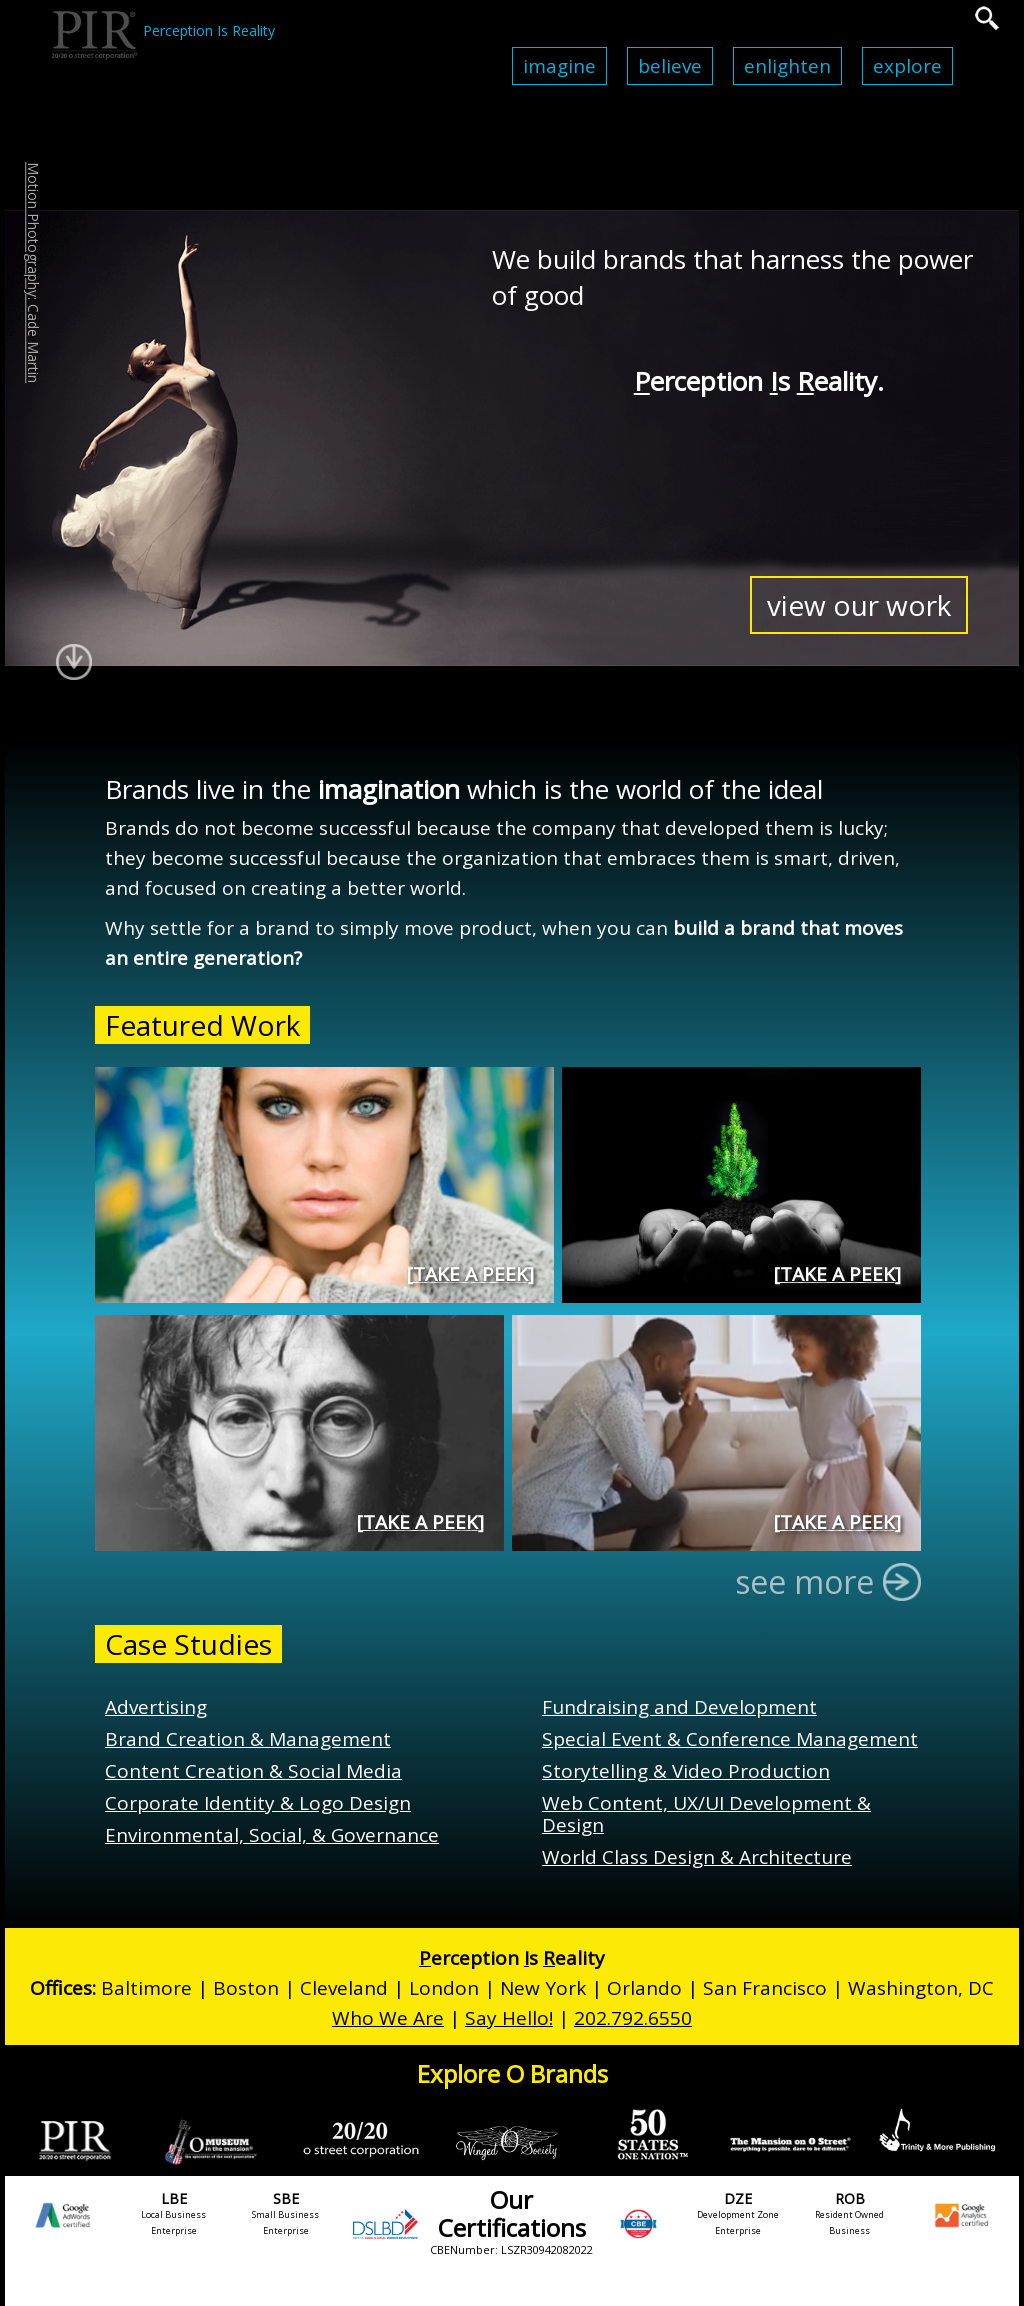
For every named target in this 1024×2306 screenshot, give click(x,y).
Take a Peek (470, 1274)
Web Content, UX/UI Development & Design (706, 1814)
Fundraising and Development (679, 1707)
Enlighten (787, 66)
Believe (670, 66)
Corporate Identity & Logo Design (258, 1803)
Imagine (559, 66)
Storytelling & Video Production (686, 1771)
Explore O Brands (512, 2073)
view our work (859, 605)
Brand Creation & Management (248, 1739)
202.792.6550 (633, 2018)
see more (820, 1581)
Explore (907, 66)
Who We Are (388, 2018)
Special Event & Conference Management (730, 1739)
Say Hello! (509, 2018)
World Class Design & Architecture (697, 1857)
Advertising (156, 1707)
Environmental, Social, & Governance (272, 1835)
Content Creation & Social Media (253, 1771)
